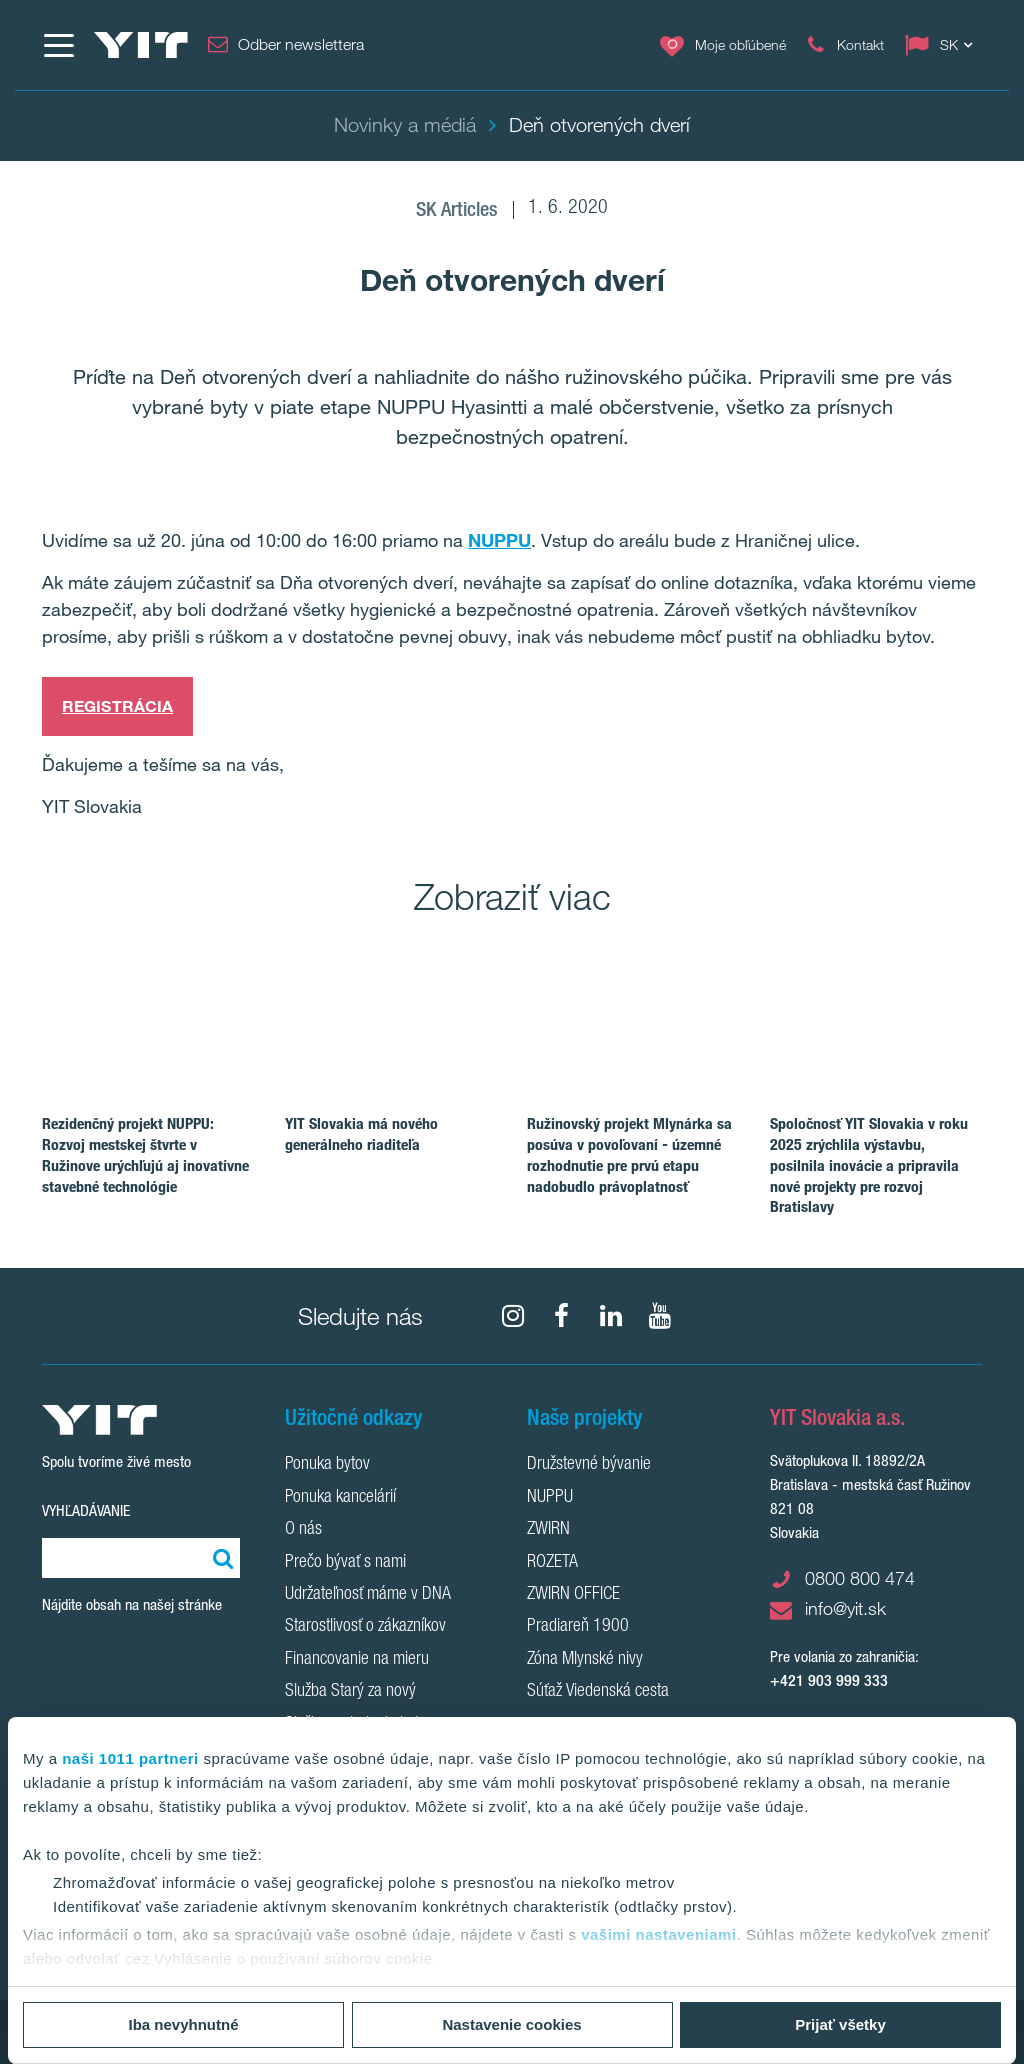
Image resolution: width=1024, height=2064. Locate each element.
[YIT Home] (141, 45)
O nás (303, 1530)
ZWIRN (548, 1530)
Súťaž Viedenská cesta (598, 1692)
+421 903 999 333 (829, 1680)
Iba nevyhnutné (183, 2024)
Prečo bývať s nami (345, 1563)
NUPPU (499, 540)
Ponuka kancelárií (340, 1498)
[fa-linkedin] (611, 1316)
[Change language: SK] (943, 45)
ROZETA (552, 1563)
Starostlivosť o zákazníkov (365, 1627)
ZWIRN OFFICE (573, 1595)
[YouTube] (660, 1316)
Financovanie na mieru (357, 1660)
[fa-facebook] (562, 1316)
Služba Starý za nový (350, 1692)
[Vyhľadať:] (220, 1558)
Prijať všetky (840, 2024)
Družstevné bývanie (589, 1465)
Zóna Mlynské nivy (585, 1660)
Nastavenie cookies (511, 2024)
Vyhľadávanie (86, 1510)
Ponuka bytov (327, 1465)
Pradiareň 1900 (578, 1627)
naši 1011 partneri (130, 1758)
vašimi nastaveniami (658, 1934)
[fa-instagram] (513, 1316)
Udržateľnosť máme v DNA (368, 1595)
